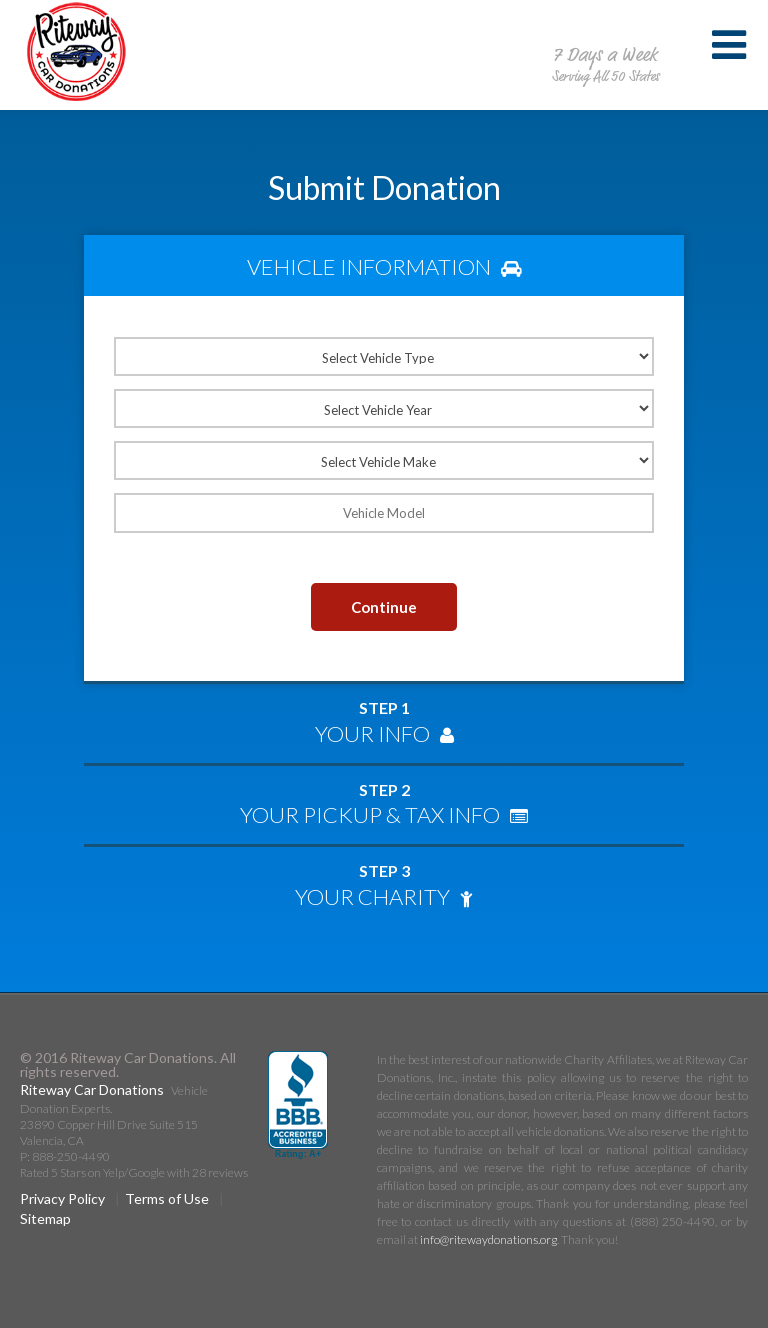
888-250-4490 (605, 34)
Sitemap (45, 1218)
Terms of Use (167, 1198)
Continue (384, 607)
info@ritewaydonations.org (488, 1239)
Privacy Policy (62, 1198)
